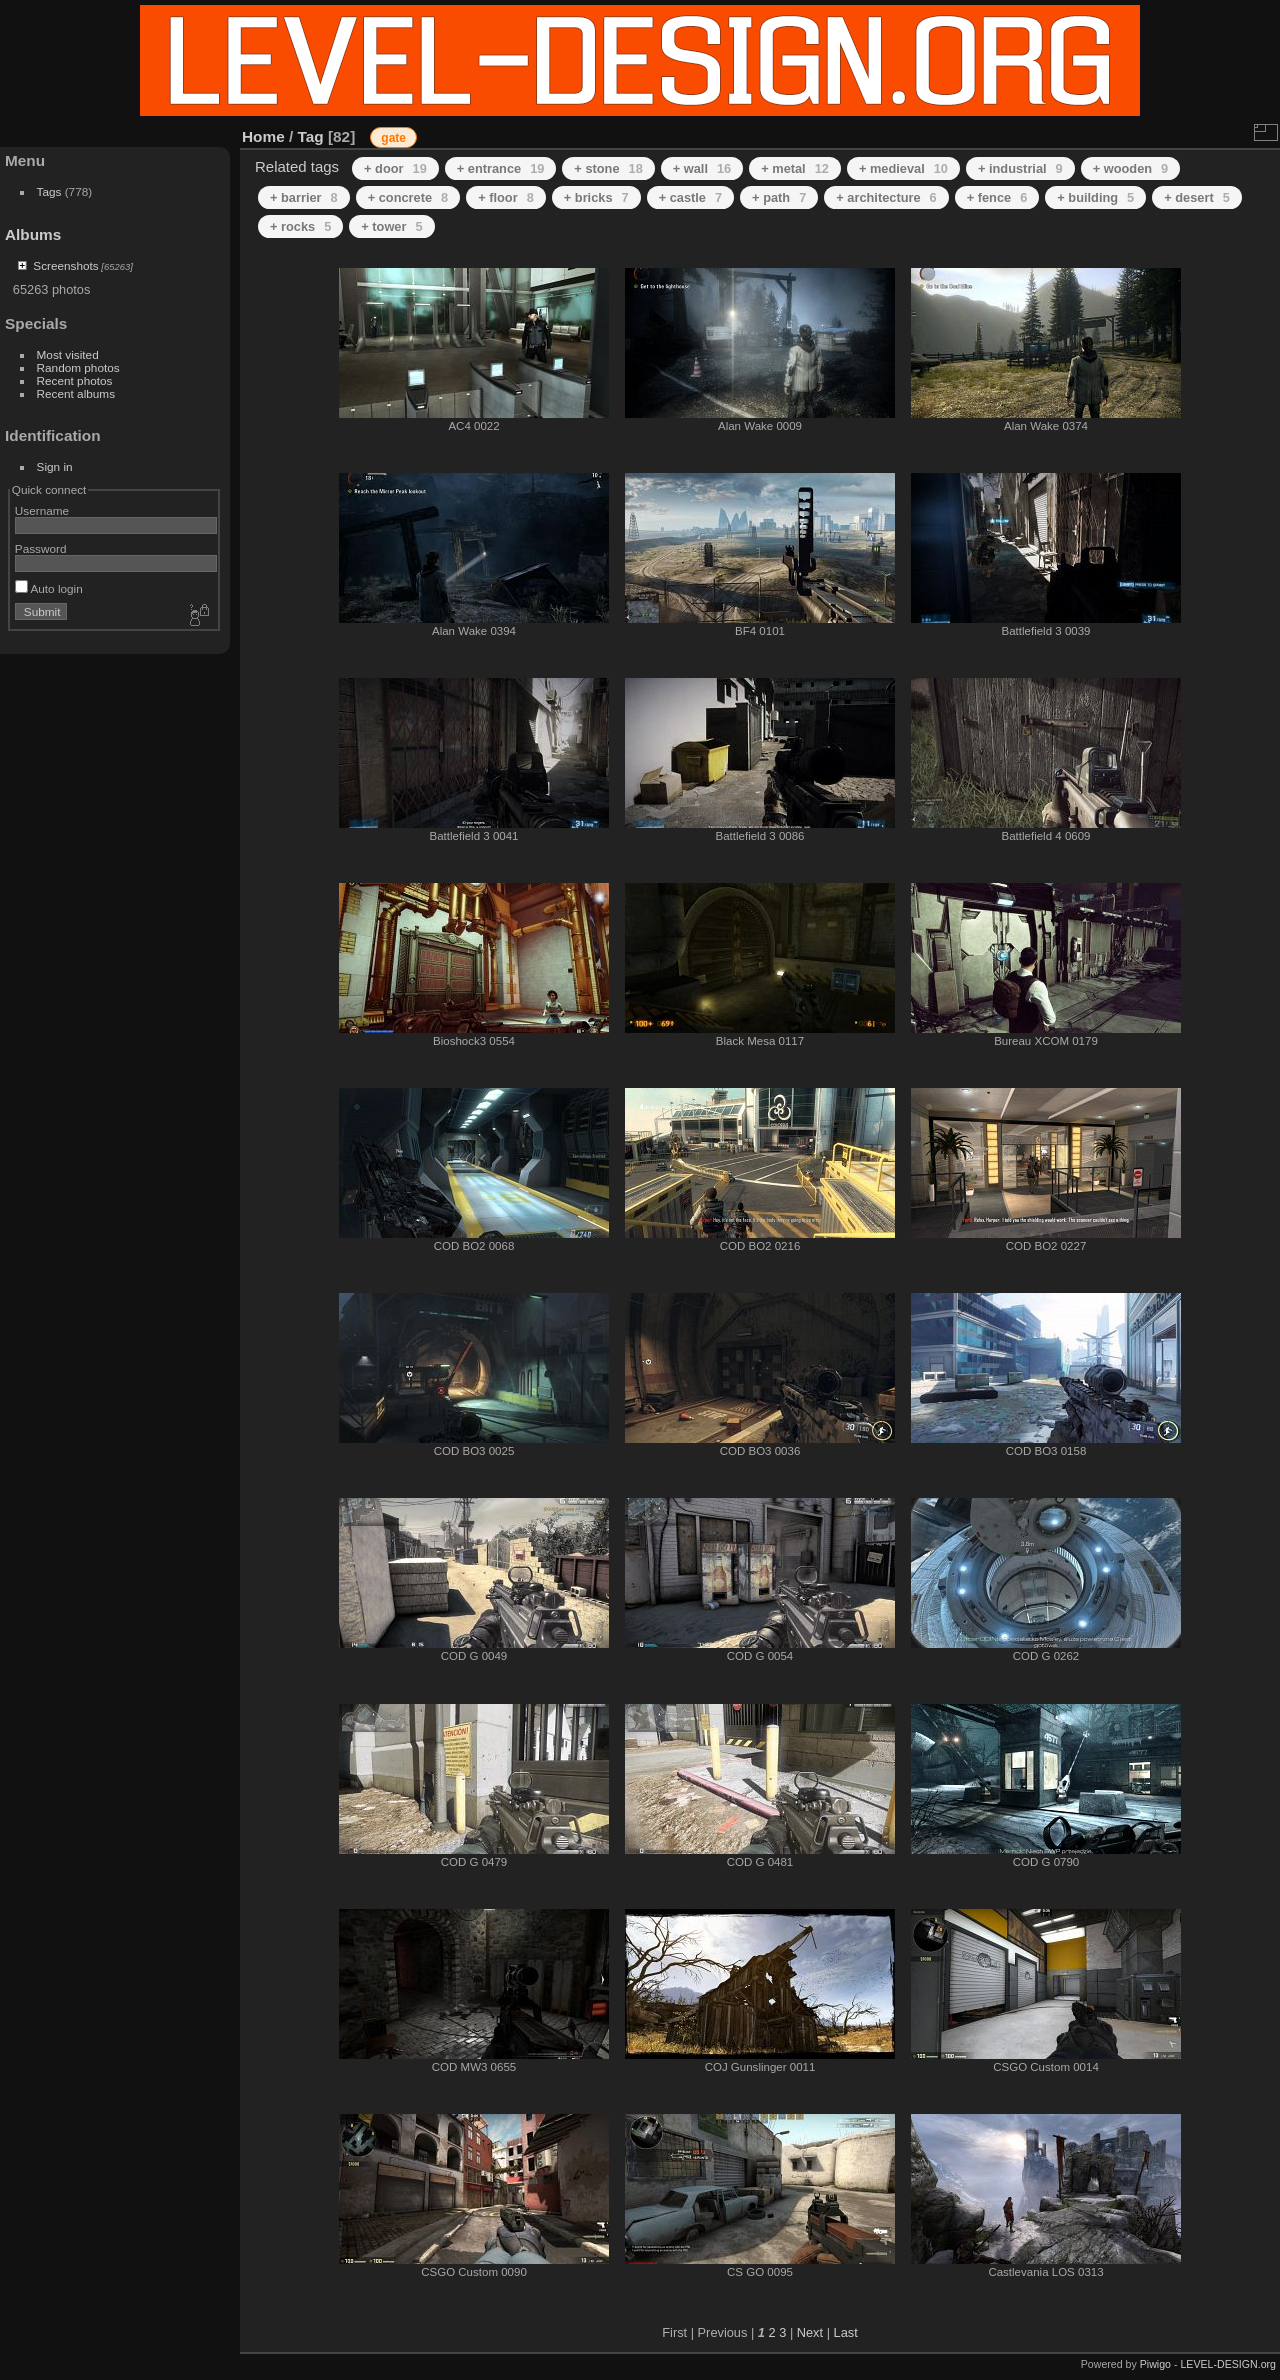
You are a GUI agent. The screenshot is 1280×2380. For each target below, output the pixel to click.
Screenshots (65, 265)
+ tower (391, 226)
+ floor (506, 197)
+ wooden (1131, 168)
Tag (311, 136)
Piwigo (1155, 2364)
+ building (1095, 197)
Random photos (78, 367)
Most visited (68, 354)
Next (810, 2332)
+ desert (1197, 197)
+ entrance (501, 168)
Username (42, 510)
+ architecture (886, 197)
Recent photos (75, 380)
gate (393, 138)
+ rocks (300, 226)
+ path (779, 197)
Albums (33, 234)
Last (846, 2332)
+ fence (997, 197)
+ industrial (1020, 168)
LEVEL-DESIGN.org (1228, 2364)
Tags (49, 191)
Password (41, 548)
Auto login (49, 588)
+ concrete (408, 197)
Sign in (55, 466)
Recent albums (76, 393)
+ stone (608, 168)
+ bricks (596, 197)
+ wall (702, 168)
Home (263, 136)
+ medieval (903, 168)
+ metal (795, 168)
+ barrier (304, 197)
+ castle (690, 197)
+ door (395, 168)
